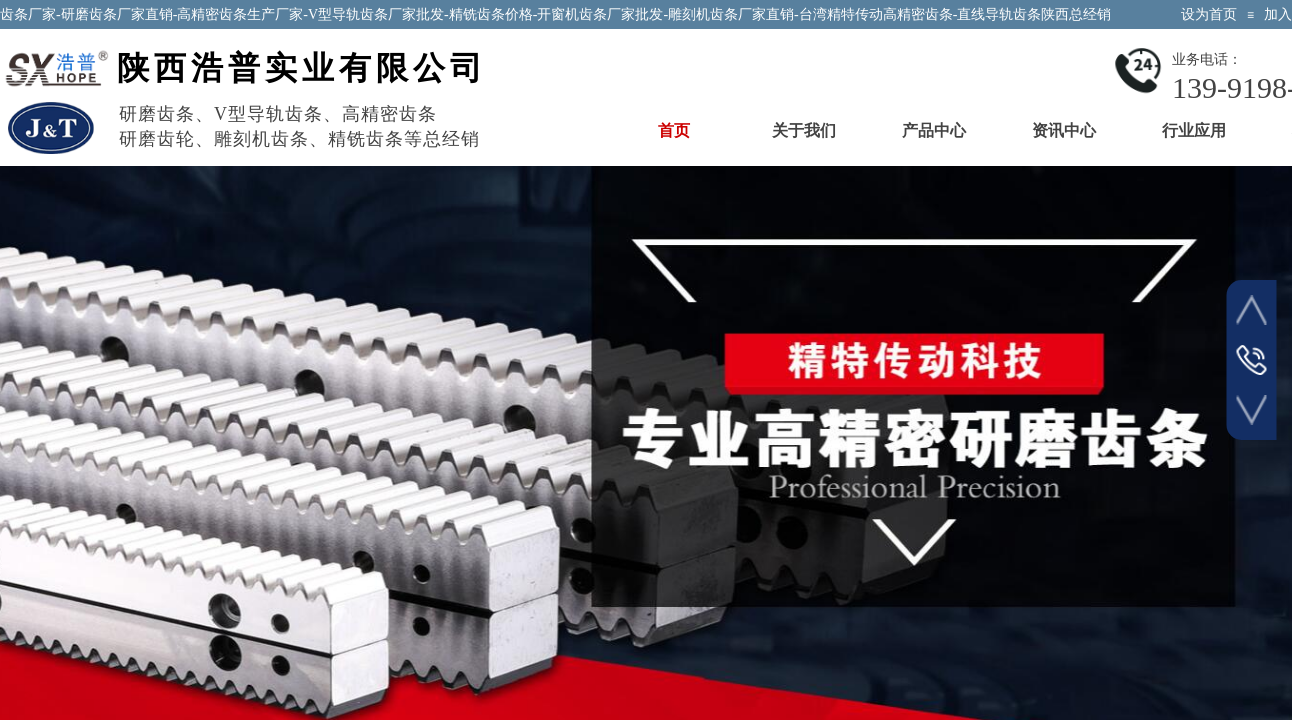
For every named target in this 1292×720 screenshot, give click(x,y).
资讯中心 (1064, 130)
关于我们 (804, 130)
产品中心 (934, 130)
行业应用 (1194, 130)
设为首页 (1209, 14)
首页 (674, 130)
